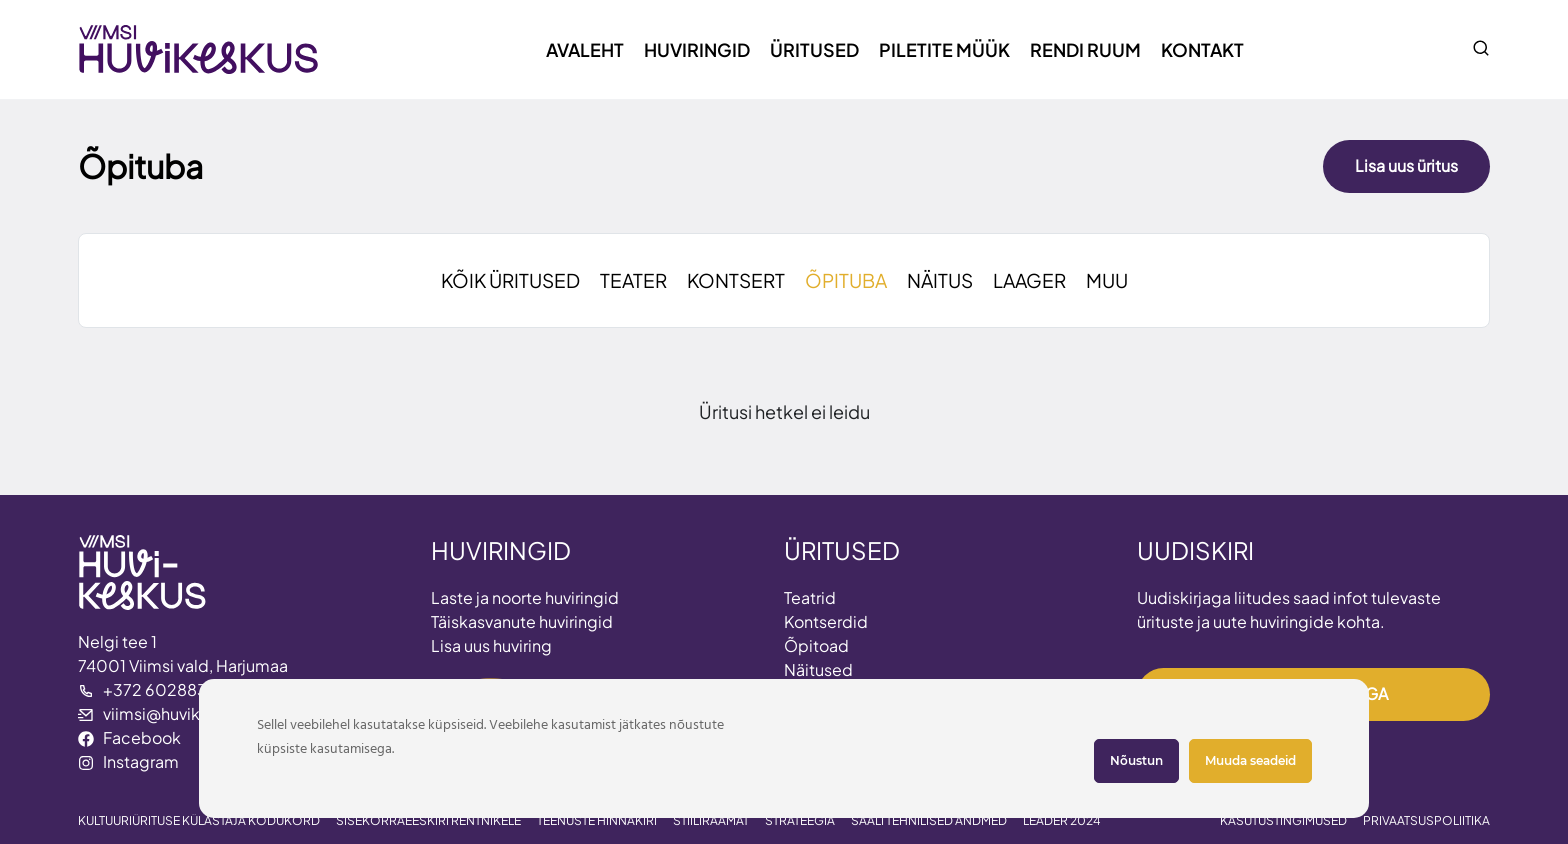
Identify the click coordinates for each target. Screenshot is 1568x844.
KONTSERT (736, 280)
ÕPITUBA (846, 280)
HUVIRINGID (501, 550)
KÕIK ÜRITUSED (510, 280)
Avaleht (585, 49)
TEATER (633, 280)
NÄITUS (940, 280)
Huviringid (697, 49)
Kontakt (1202, 49)
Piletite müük (944, 49)
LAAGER (1029, 280)
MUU (1107, 280)
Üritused (814, 49)
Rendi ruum (1085, 49)
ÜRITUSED (842, 550)
